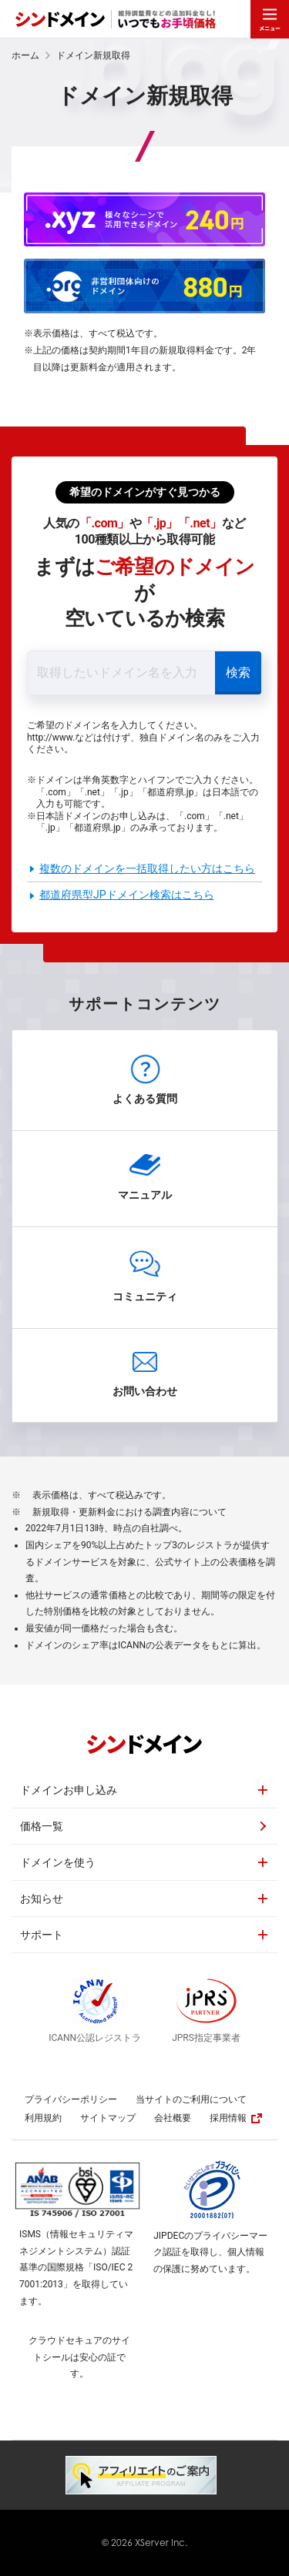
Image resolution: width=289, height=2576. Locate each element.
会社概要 (172, 2118)
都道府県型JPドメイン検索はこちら (126, 894)
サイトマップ (108, 2118)
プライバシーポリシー (71, 2099)
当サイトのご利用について (191, 2099)
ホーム (25, 55)
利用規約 (43, 2118)
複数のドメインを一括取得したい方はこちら (147, 868)
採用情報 (236, 2118)
